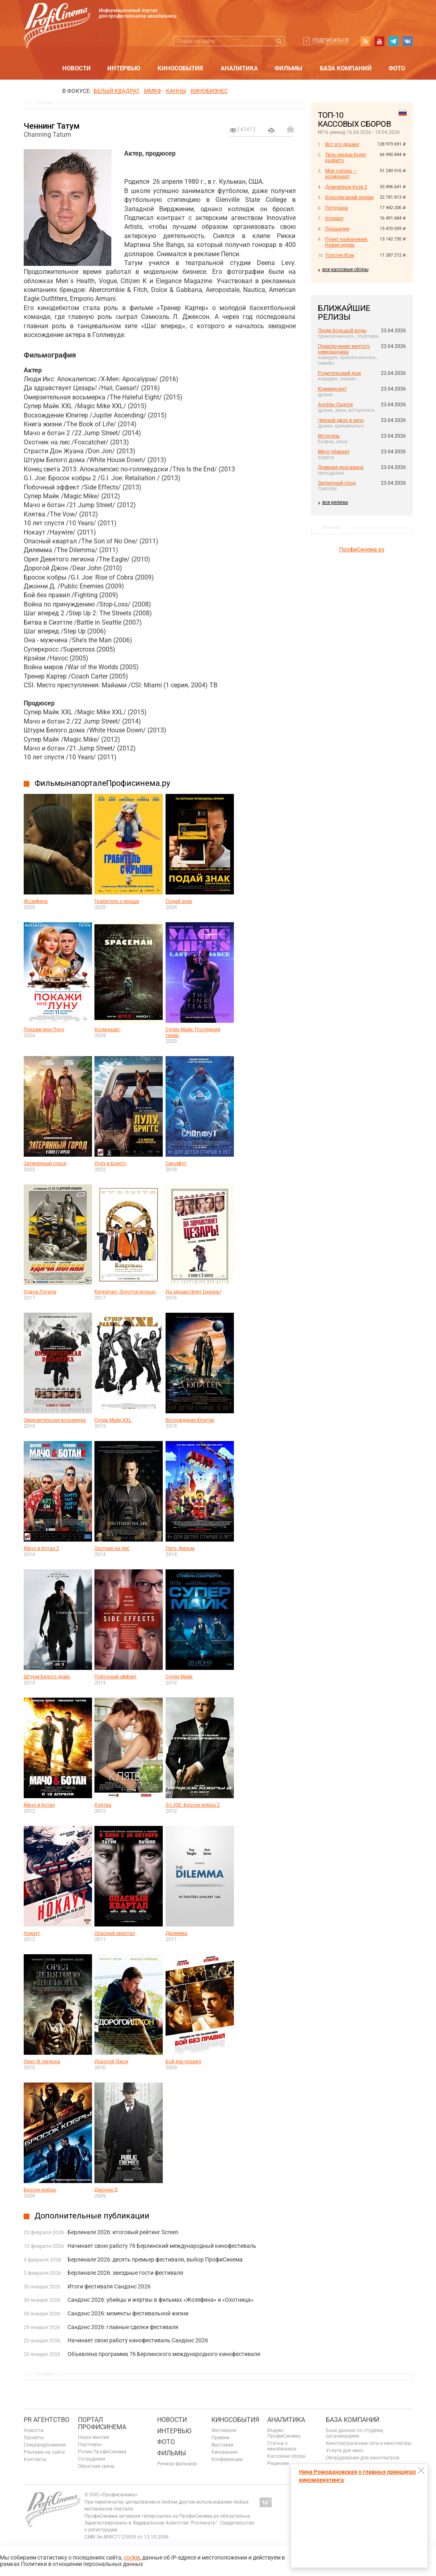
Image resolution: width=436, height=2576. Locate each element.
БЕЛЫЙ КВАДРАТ (116, 91)
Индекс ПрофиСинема (284, 2433)
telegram (393, 41)
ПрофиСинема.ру (362, 549)
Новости (76, 68)
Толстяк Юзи (339, 255)
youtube (379, 41)
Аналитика (239, 68)
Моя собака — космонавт (341, 173)
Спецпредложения (45, 2445)
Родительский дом (339, 373)
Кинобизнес (209, 91)
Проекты (34, 2437)
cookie (132, 2557)
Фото (397, 68)
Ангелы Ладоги (335, 404)
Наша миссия (93, 2437)
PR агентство (47, 2420)
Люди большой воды (342, 330)
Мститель (329, 436)
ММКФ (153, 91)
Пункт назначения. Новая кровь (346, 242)
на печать (271, 130)
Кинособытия (180, 68)
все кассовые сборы (345, 269)
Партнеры (89, 2444)
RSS (365, 41)
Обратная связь (96, 2466)
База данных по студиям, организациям (355, 2433)
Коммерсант (332, 389)
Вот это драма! (342, 144)
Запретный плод (337, 483)
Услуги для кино (344, 2450)
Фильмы (288, 68)
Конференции (227, 2459)
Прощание (337, 229)
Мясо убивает (334, 451)
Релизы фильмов (177, 2464)
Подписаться (331, 40)
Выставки (222, 2445)
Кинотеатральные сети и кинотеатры (368, 2443)
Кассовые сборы (286, 2456)
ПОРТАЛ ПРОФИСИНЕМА (102, 2423)
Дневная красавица (341, 467)
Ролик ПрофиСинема (102, 2452)
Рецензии (278, 2463)
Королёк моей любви (349, 197)
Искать (279, 41)
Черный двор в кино (341, 420)
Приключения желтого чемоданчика (344, 349)
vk (407, 41)
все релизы (335, 502)
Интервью (123, 68)
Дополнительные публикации (92, 2215)
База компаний (346, 68)
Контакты (35, 2459)
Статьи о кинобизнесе (281, 2446)
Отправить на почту (290, 129)
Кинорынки (224, 2452)
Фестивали (223, 2430)
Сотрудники (91, 2459)
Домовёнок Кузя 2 (346, 187)
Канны (176, 91)
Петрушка (336, 208)
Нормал (334, 218)
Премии (220, 2437)
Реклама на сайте (44, 2452)
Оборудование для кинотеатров (362, 2458)
